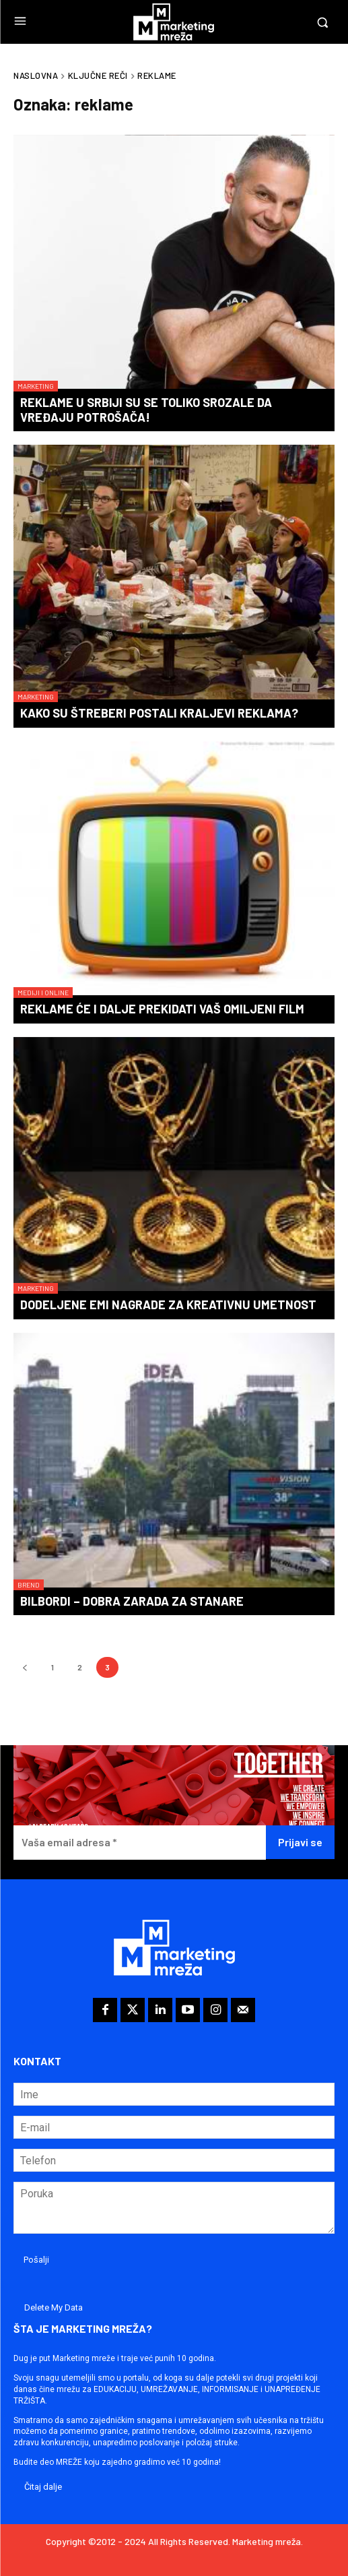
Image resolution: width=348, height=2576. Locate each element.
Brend (29, 1585)
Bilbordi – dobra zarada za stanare (132, 1601)
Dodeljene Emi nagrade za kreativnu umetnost (168, 1304)
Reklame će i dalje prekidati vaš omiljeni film (162, 1008)
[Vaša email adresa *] (139, 1842)
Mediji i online (43, 992)
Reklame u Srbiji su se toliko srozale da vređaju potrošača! (146, 410)
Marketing (36, 386)
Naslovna (35, 75)
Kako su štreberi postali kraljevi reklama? (159, 712)
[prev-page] (24, 1667)
